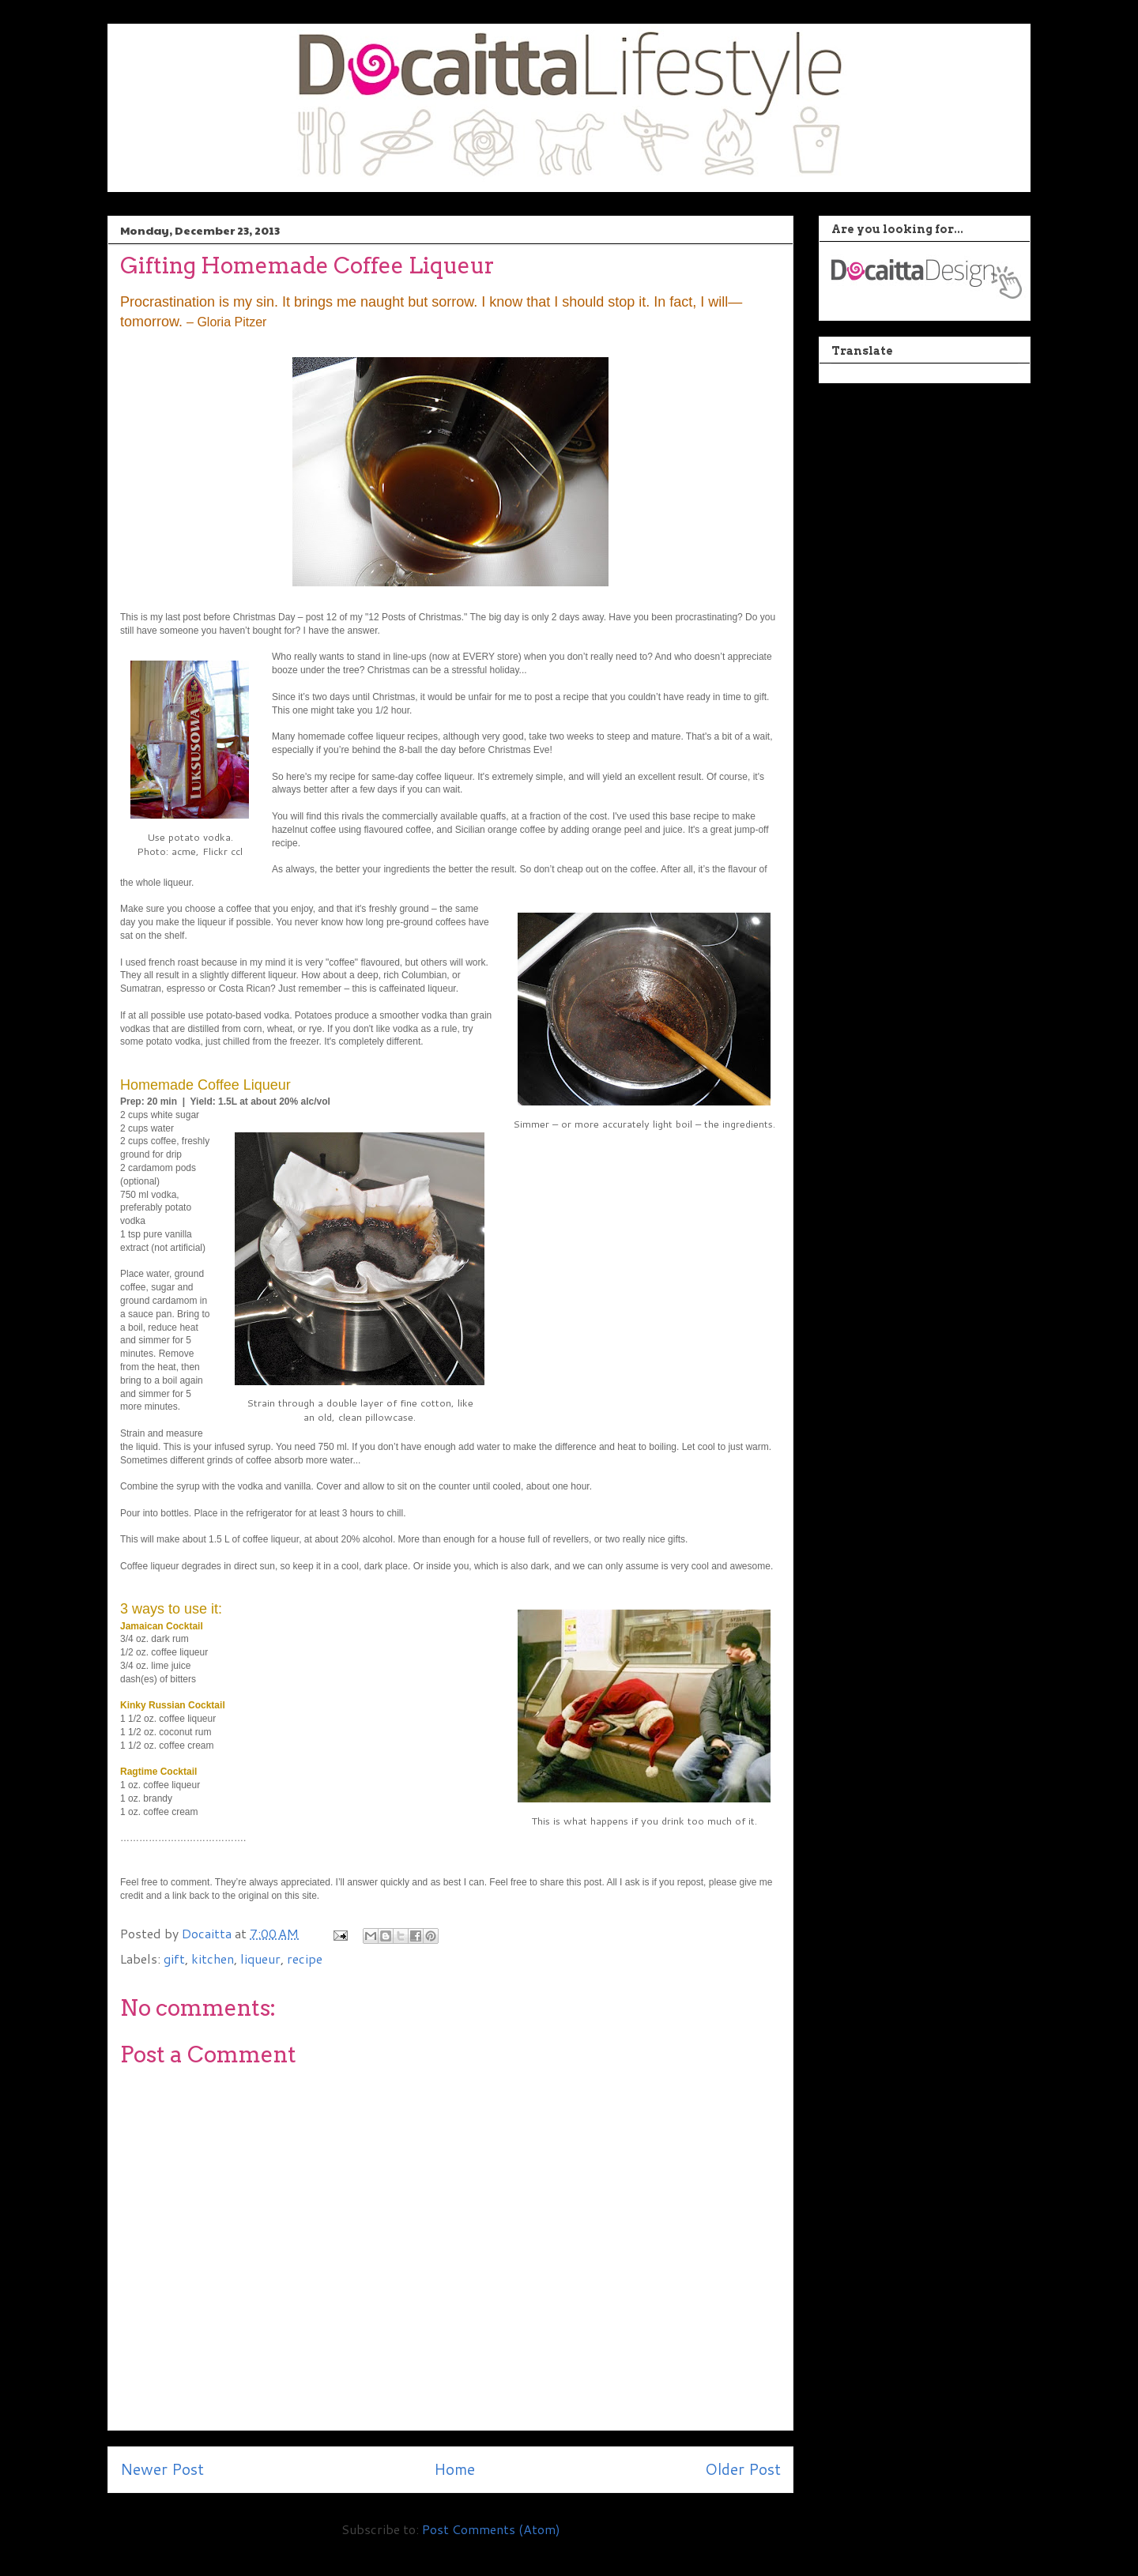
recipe (304, 1958)
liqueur (260, 1958)
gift (174, 1958)
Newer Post (162, 2469)
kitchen (212, 1958)
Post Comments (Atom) (491, 2529)
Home (454, 2469)
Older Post (743, 2469)
